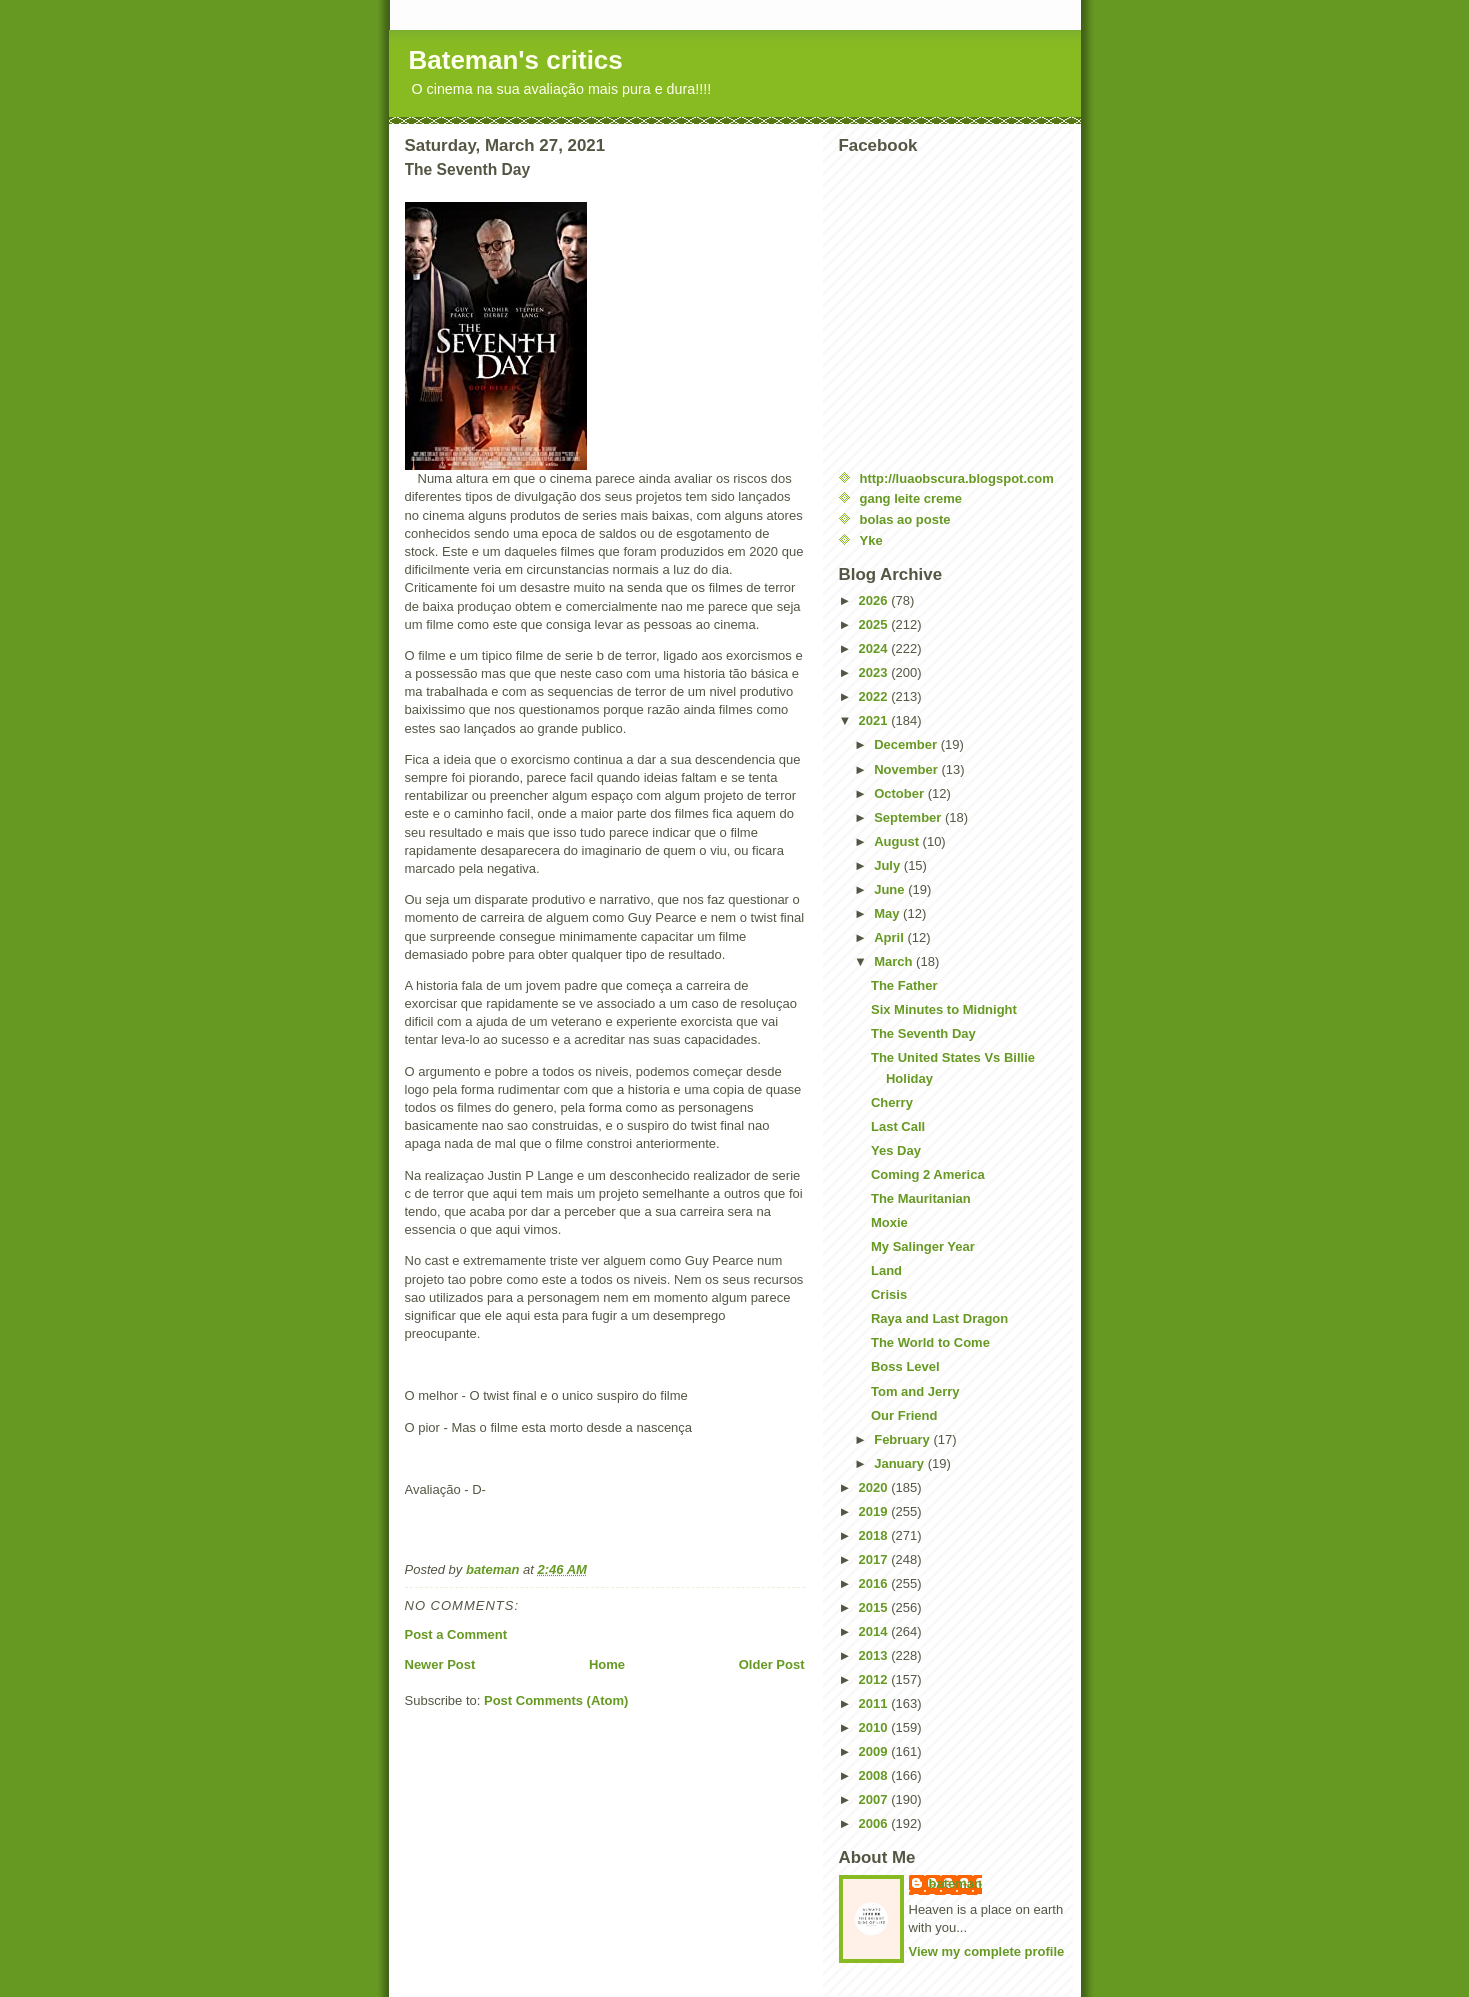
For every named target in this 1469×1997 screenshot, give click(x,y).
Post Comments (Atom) (556, 1700)
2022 (875, 696)
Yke (871, 540)
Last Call (898, 1126)
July (889, 865)
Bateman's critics (516, 60)
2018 (875, 1535)
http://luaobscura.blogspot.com (957, 478)
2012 (875, 1679)
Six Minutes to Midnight (944, 1009)
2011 (875, 1703)
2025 (875, 624)
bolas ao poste (905, 519)
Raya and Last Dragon (939, 1318)
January (900, 1463)
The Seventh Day (923, 1033)
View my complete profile (987, 1951)
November (907, 769)
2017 (875, 1559)
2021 (875, 720)
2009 (875, 1751)
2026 (875, 600)
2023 (875, 672)
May (888, 913)
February (903, 1439)
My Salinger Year (923, 1246)
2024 (875, 648)
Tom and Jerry (915, 1391)
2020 (875, 1487)
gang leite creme (911, 498)
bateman (955, 1883)
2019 (875, 1511)
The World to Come (930, 1342)
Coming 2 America (928, 1174)
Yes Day (896, 1150)
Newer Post (440, 1664)
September (909, 817)
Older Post (772, 1664)
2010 (875, 1727)
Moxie (889, 1222)
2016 (875, 1583)
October (900, 793)
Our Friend (904, 1415)
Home (607, 1664)
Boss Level (905, 1366)
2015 (875, 1607)
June (891, 889)
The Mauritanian (921, 1198)
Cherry (892, 1102)
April (890, 937)
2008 (875, 1775)
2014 (875, 1631)
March (895, 961)
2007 (875, 1799)
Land (886, 1270)
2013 (875, 1655)
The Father (904, 985)
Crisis (889, 1294)
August (898, 841)
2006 (875, 1823)
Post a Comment (456, 1634)
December (907, 744)
